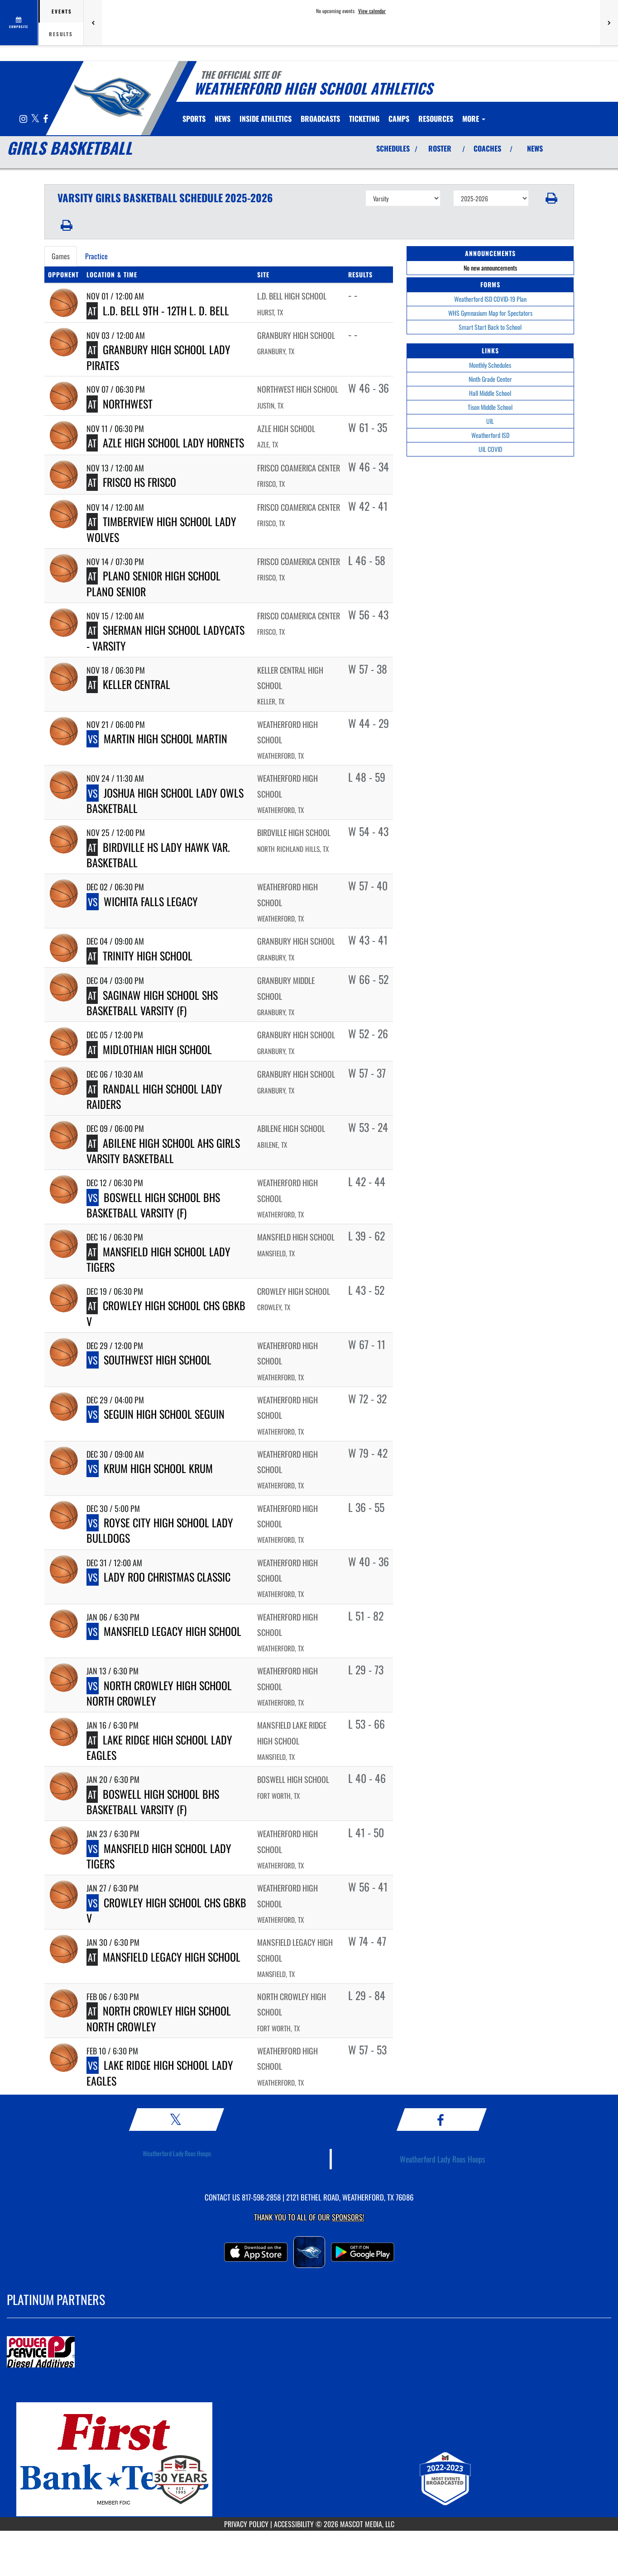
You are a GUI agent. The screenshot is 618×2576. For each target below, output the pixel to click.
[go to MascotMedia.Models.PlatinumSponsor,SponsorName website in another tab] (309, 2352)
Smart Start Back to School (490, 327)
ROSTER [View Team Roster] (439, 148)
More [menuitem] (473, 118)
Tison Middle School (490, 407)
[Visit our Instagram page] (24, 119)
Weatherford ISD (490, 435)
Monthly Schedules (490, 365)
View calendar (372, 10)
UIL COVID (490, 449)
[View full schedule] (19, 22)
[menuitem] (222, 118)
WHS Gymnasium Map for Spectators (490, 313)
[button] (551, 198)
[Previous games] (93, 22)
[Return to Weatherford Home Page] (112, 97)
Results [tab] (61, 34)
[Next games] (609, 22)
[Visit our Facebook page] (45, 119)
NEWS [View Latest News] (535, 148)
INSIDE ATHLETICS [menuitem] (266, 118)
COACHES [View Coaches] (487, 148)
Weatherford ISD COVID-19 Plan (490, 299)
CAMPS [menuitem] (398, 118)
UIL (490, 421)
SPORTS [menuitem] (194, 118)
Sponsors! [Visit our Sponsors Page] (348, 2217)
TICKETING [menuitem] (364, 118)
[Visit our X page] (36, 119)
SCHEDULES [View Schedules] (393, 148)
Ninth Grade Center (490, 379)
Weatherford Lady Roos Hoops (177, 2153)
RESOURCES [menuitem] (435, 118)
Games (61, 256)
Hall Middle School (490, 393)
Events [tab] (62, 11)
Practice (96, 256)
